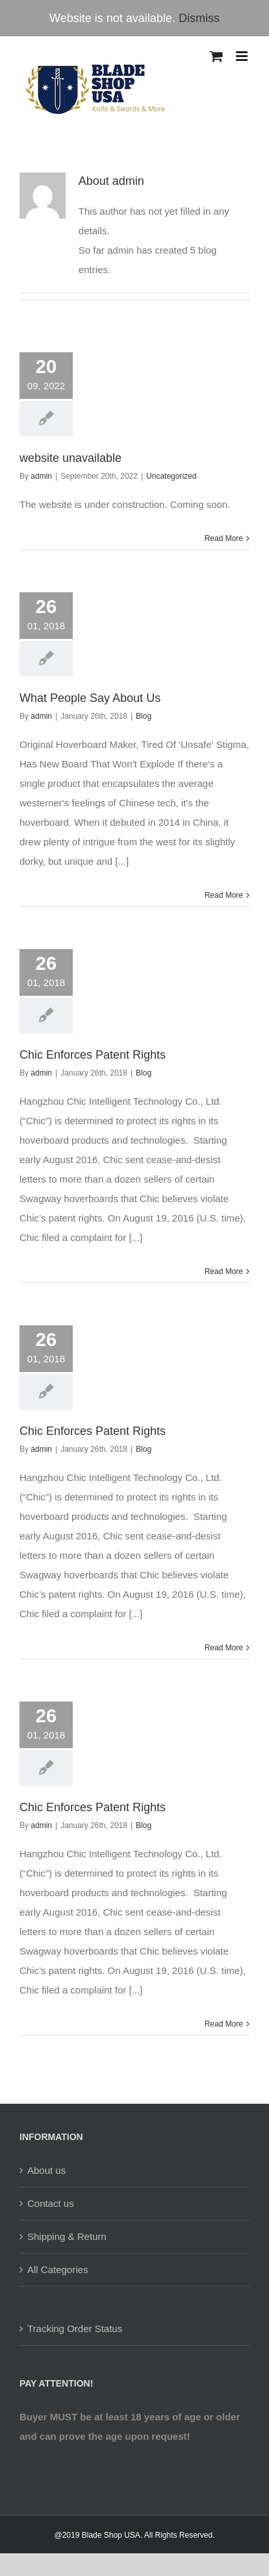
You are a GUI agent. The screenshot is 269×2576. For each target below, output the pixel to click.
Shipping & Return (67, 2236)
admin (41, 476)
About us (46, 2170)
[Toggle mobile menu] (243, 56)
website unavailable (70, 457)
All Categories (57, 2269)
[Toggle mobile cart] (216, 56)
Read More (224, 538)
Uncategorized (171, 476)
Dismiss (199, 18)
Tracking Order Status (74, 2328)
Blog (143, 716)
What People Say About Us (89, 698)
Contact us (50, 2203)
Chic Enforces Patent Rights (92, 1054)
